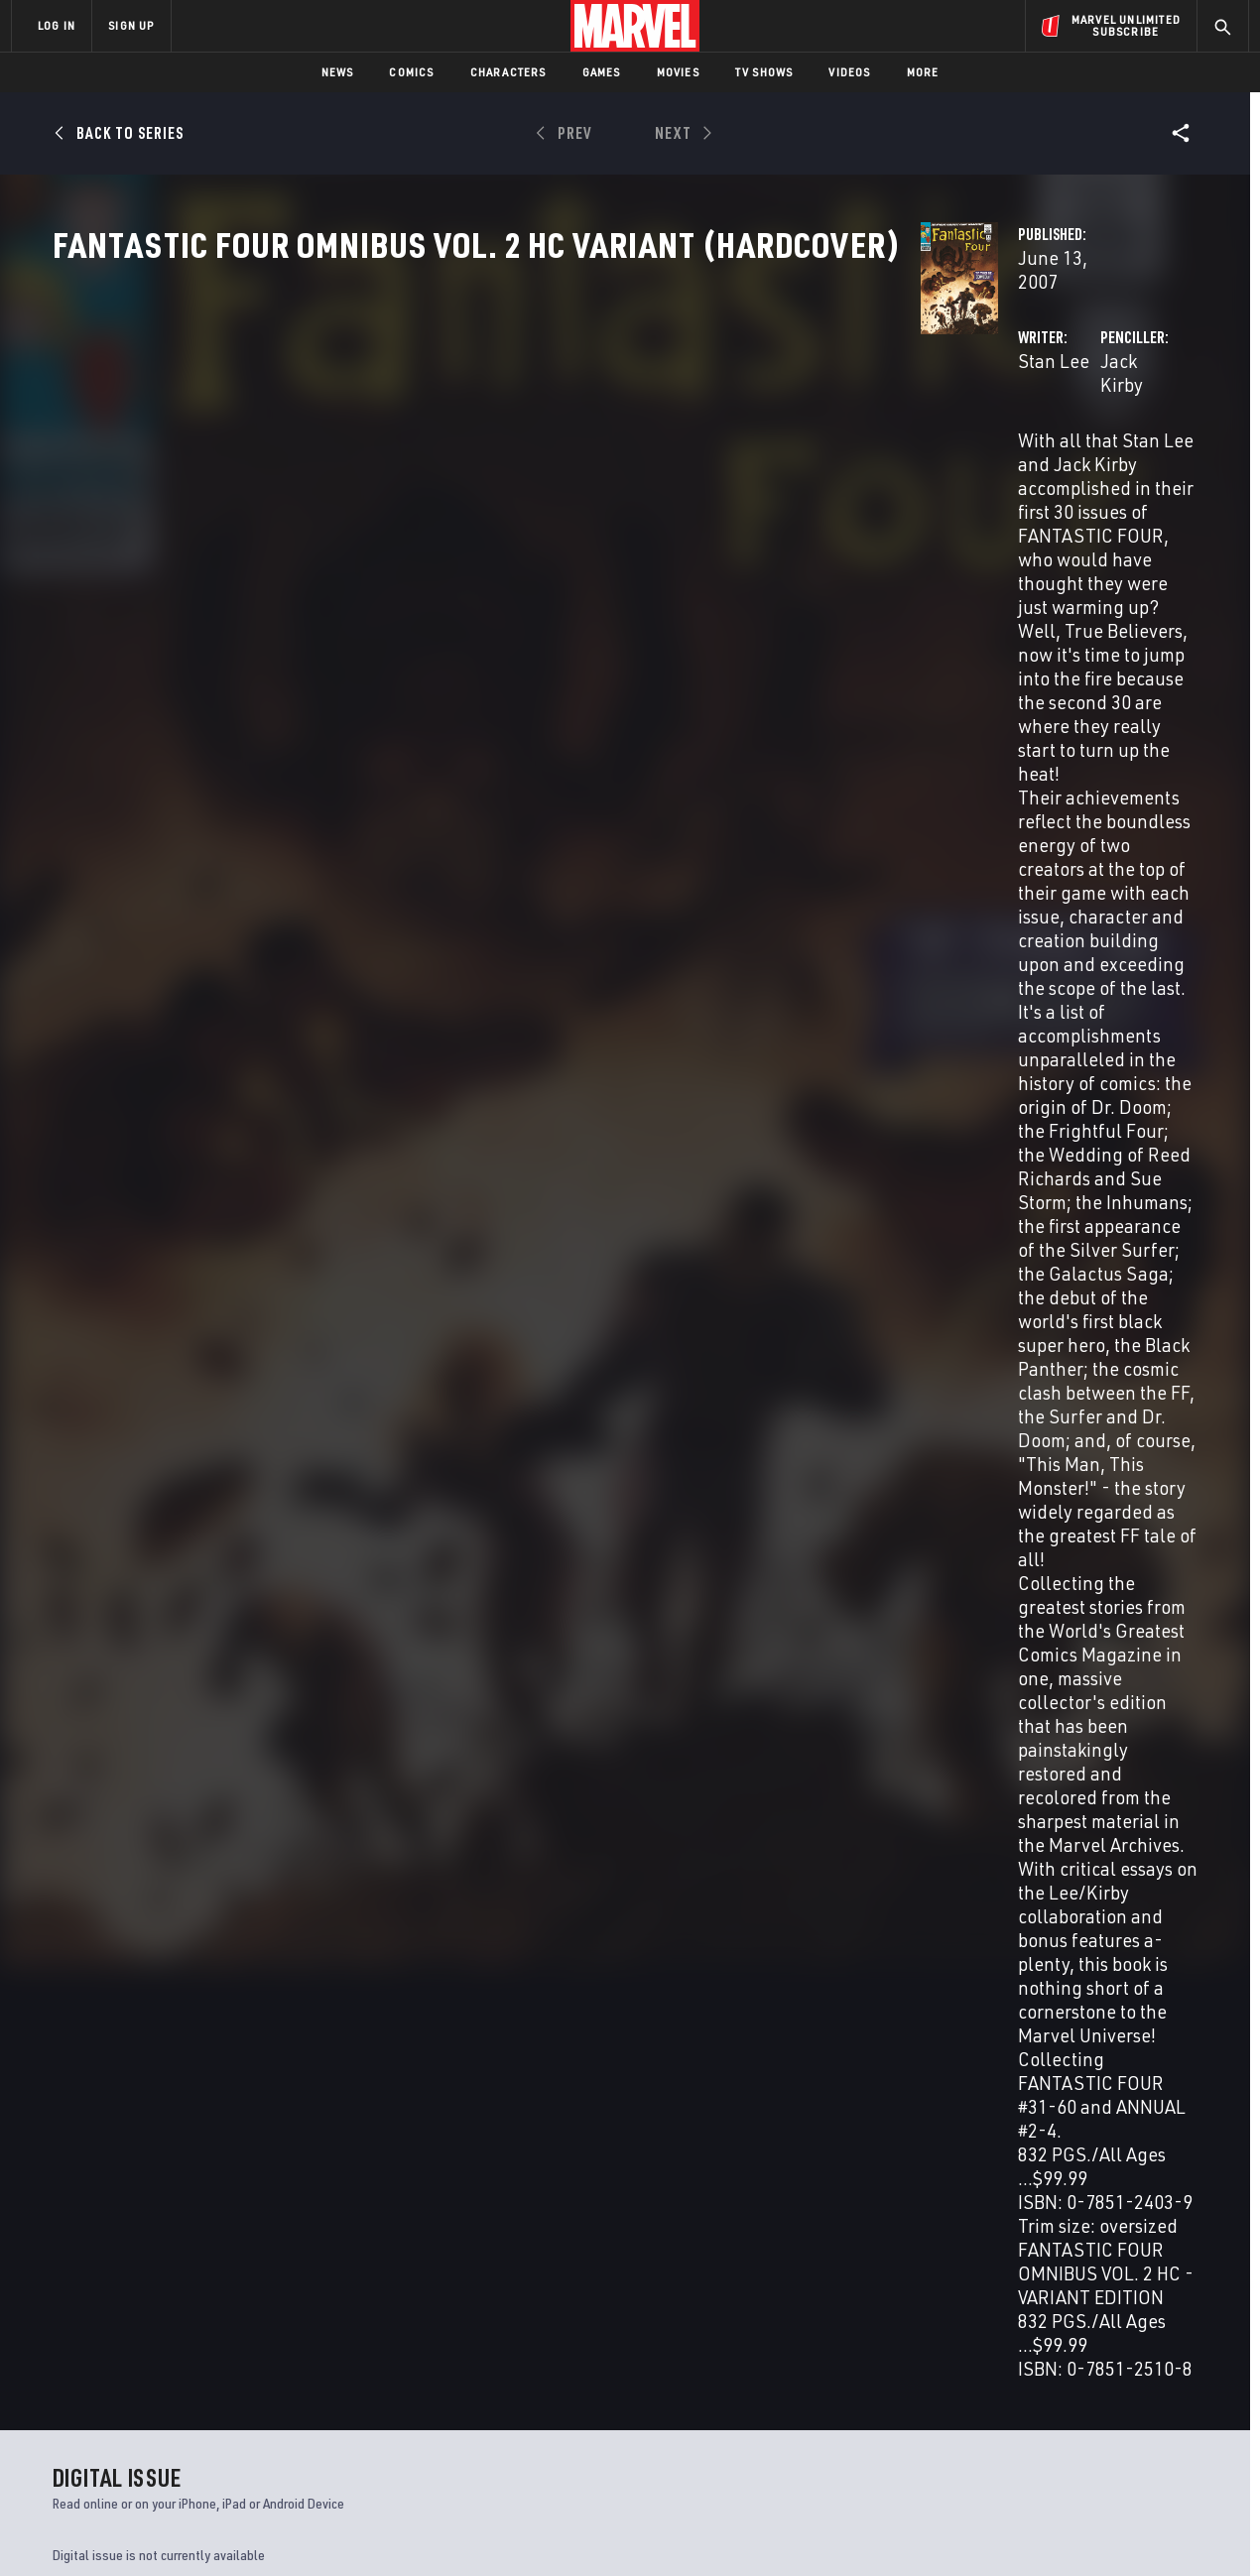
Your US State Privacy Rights (385, 2528)
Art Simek (603, 1593)
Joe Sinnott (610, 1564)
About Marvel (218, 2311)
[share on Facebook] (1012, 2362)
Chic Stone (684, 1564)
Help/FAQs (205, 2340)
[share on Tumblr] (1176, 2361)
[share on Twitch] (1176, 2403)
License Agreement (848, 2528)
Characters (508, 71)
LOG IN (56, 25)
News (337, 71)
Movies (678, 71)
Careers (199, 2368)
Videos (849, 71)
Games (601, 71)
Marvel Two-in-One (697, 2127)
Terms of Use (162, 2528)
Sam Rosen (534, 1593)
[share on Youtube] (1012, 2403)
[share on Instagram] (1121, 2361)
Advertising (401, 2311)
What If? (951, 2127)
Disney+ (386, 2340)
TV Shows (764, 71)
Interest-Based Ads (972, 2528)
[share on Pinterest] (1121, 2403)
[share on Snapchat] (1066, 2403)
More (923, 71)
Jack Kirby (837, 467)
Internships (212, 2396)
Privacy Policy (253, 2528)
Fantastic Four (392, 2127)
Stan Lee (445, 467)
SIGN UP (131, 25)
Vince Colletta (525, 1564)
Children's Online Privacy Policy (693, 2528)
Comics (411, 71)
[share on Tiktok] (1012, 2445)
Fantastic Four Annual (129, 2127)
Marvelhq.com (409, 2368)
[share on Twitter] (1066, 2361)
